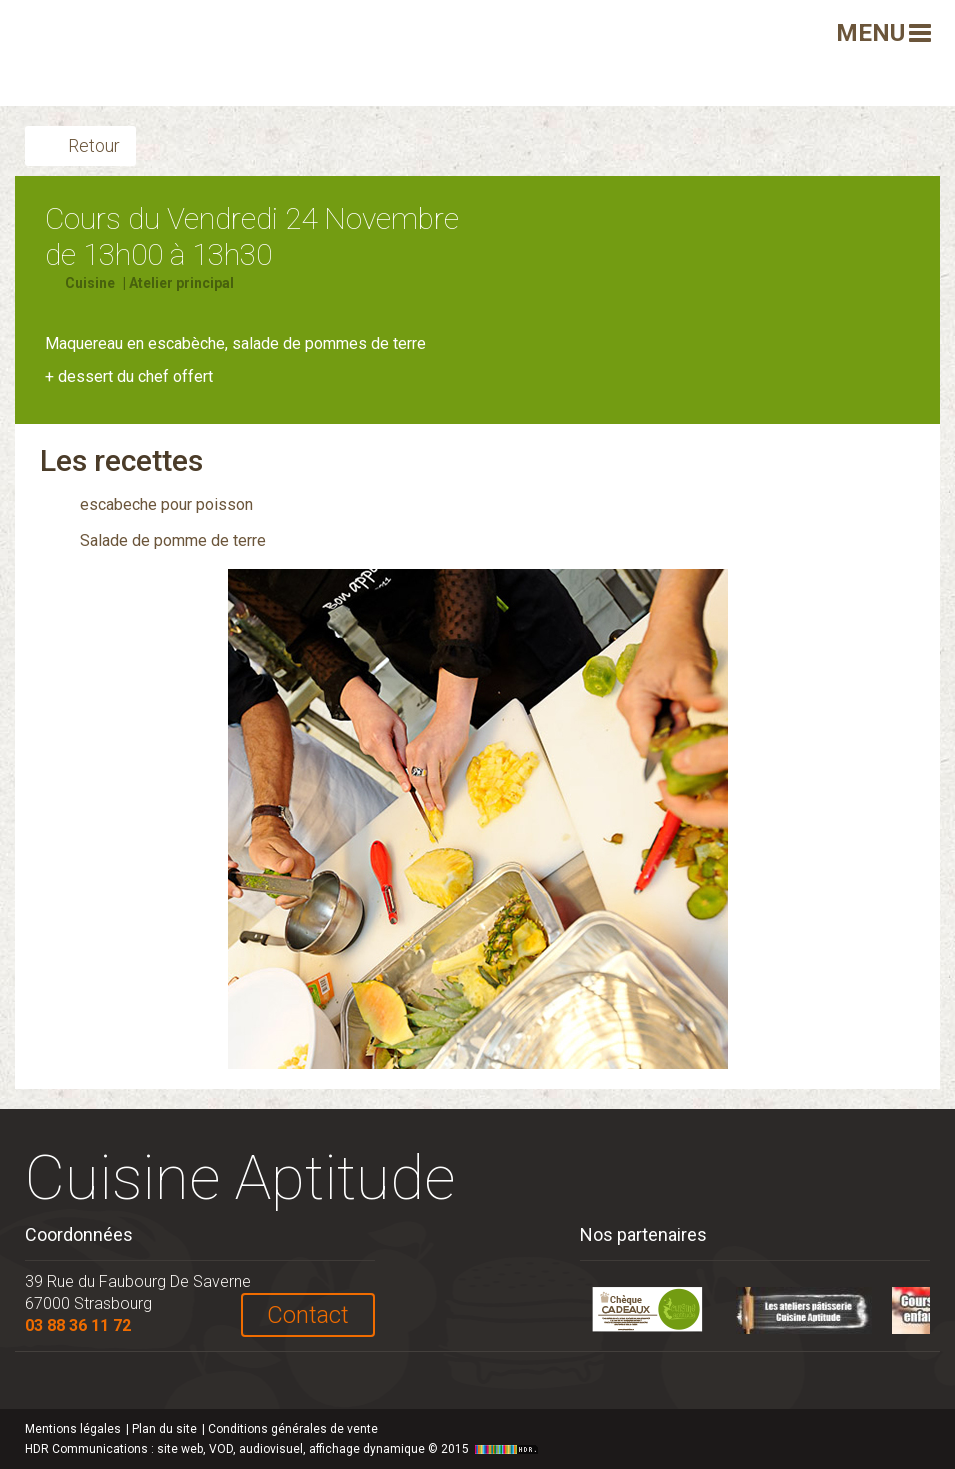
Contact (308, 1315)
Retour (94, 145)
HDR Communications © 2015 (284, 1449)
